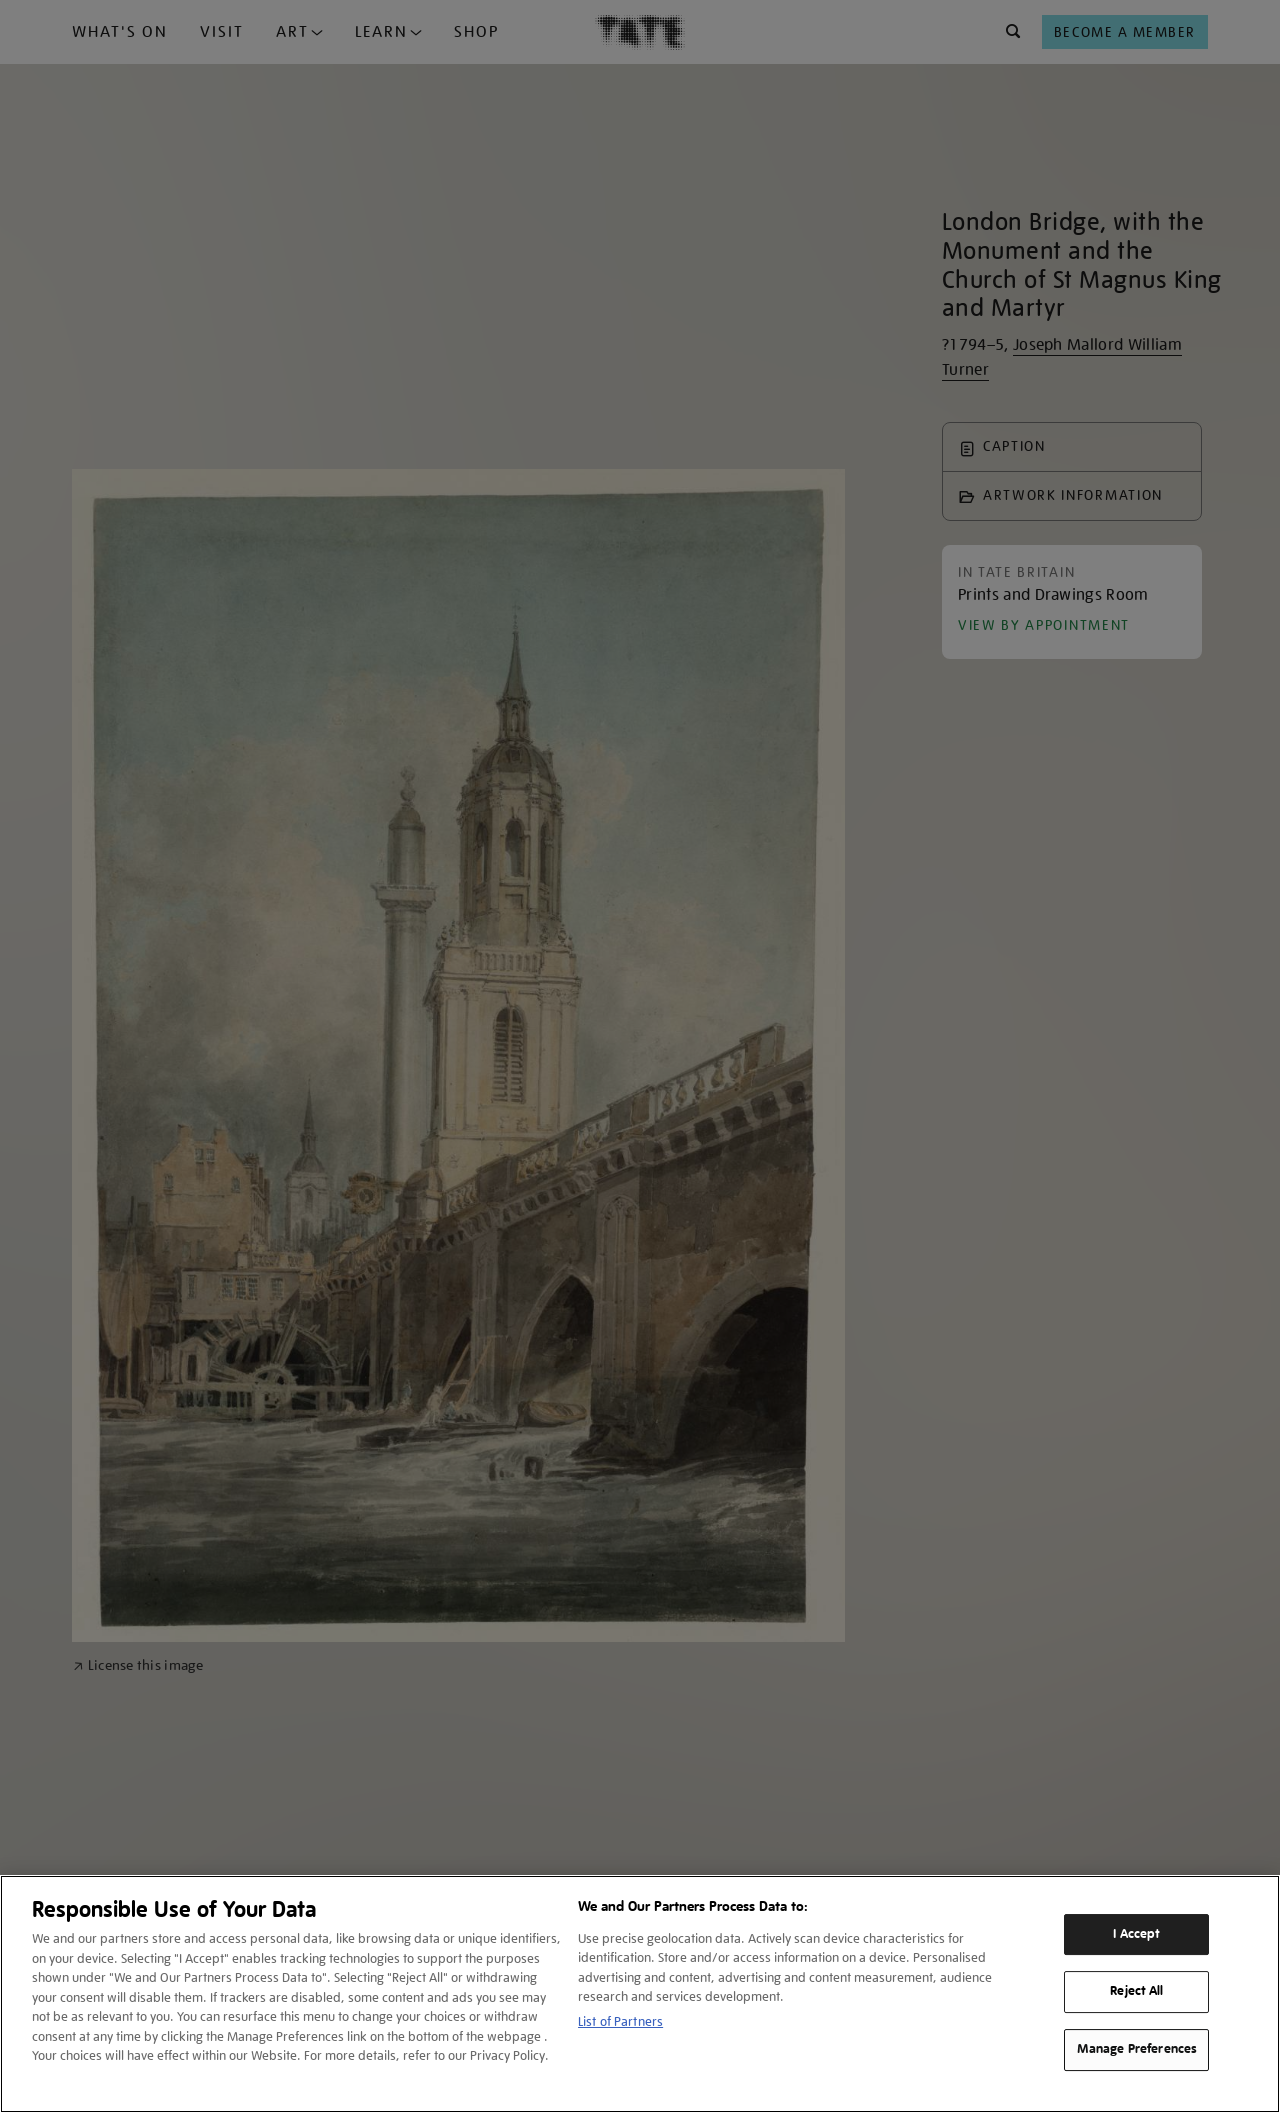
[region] (640, 1994)
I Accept (1136, 1934)
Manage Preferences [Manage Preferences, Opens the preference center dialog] (1137, 2049)
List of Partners (620, 2021)
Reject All (1136, 1992)
